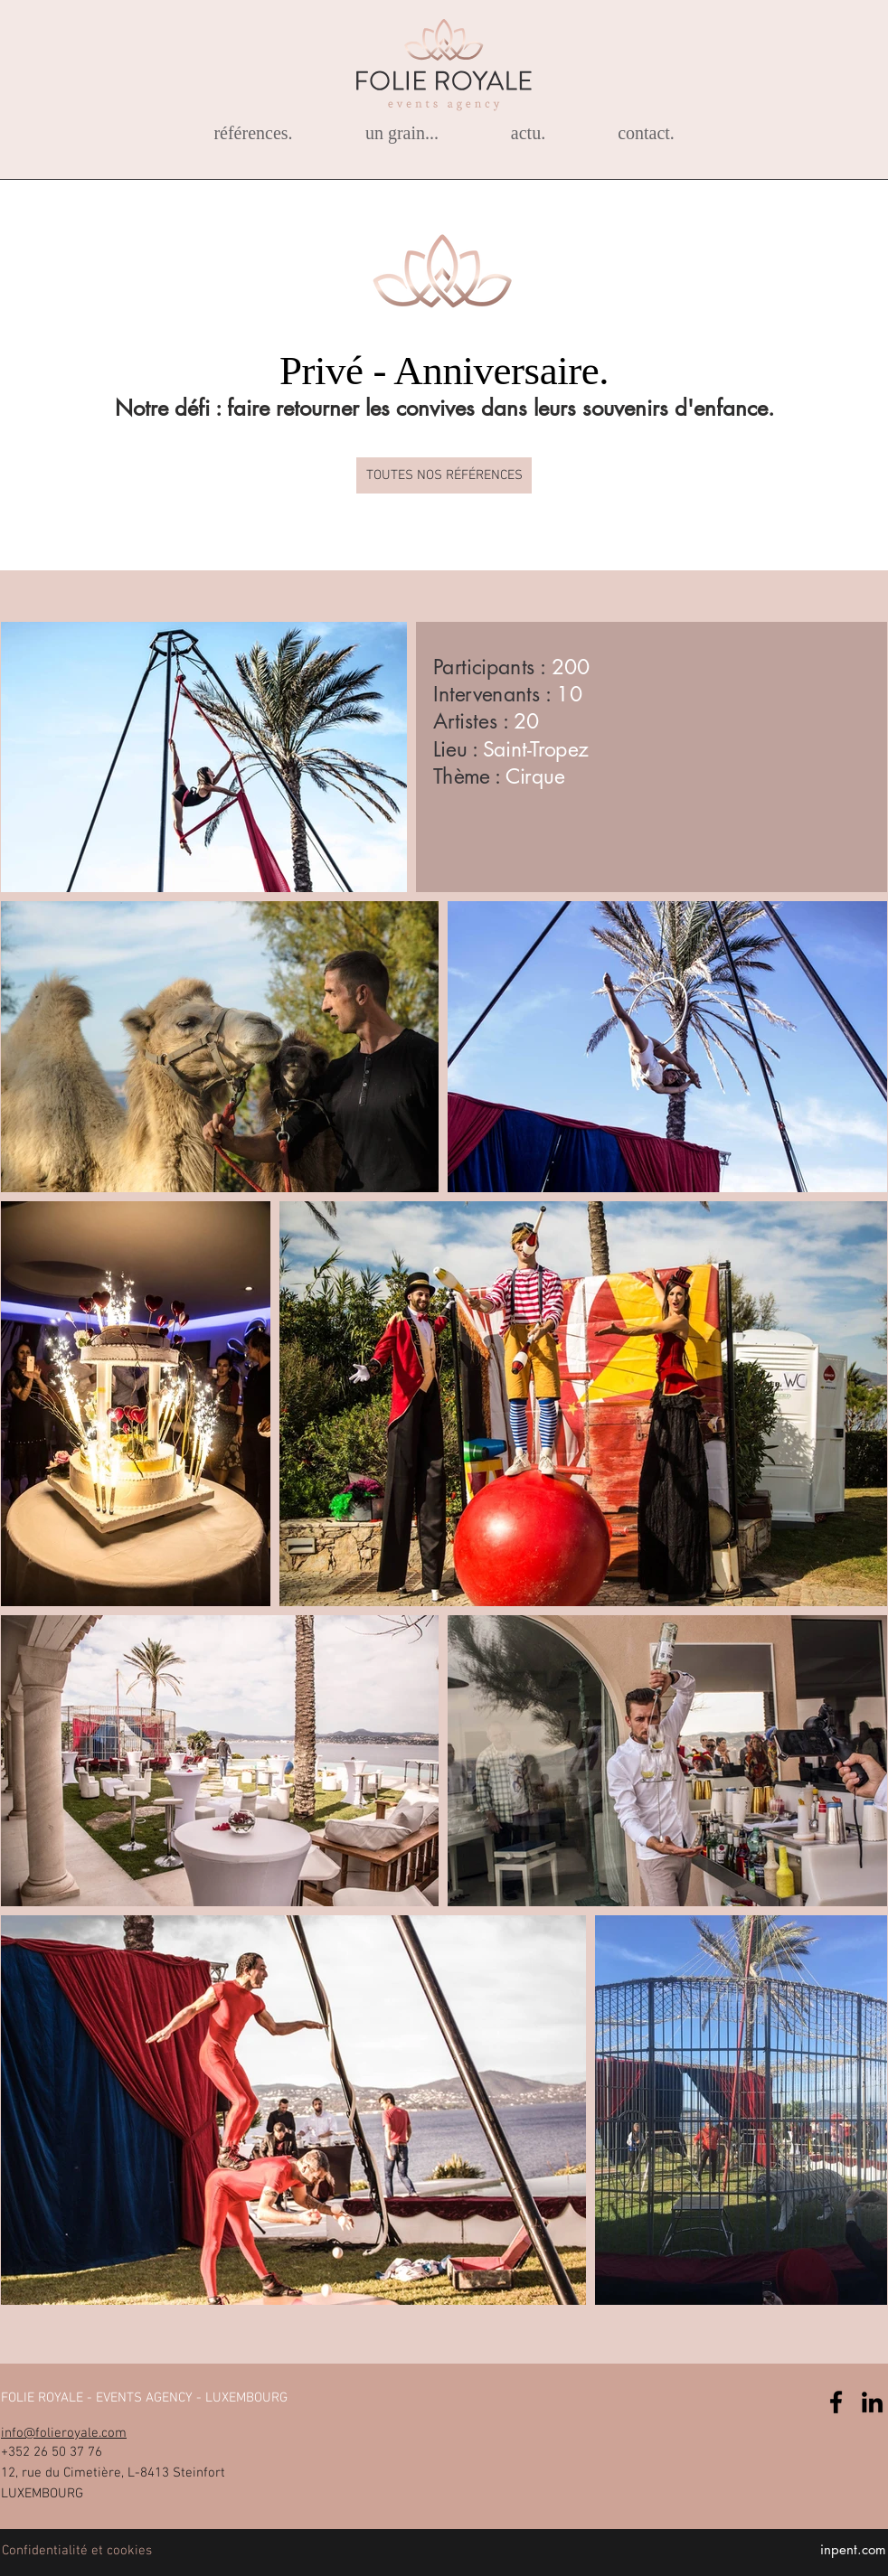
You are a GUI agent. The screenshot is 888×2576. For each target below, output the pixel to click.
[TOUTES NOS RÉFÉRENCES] (444, 475)
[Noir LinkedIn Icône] (872, 2402)
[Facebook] (836, 2402)
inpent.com (853, 2549)
